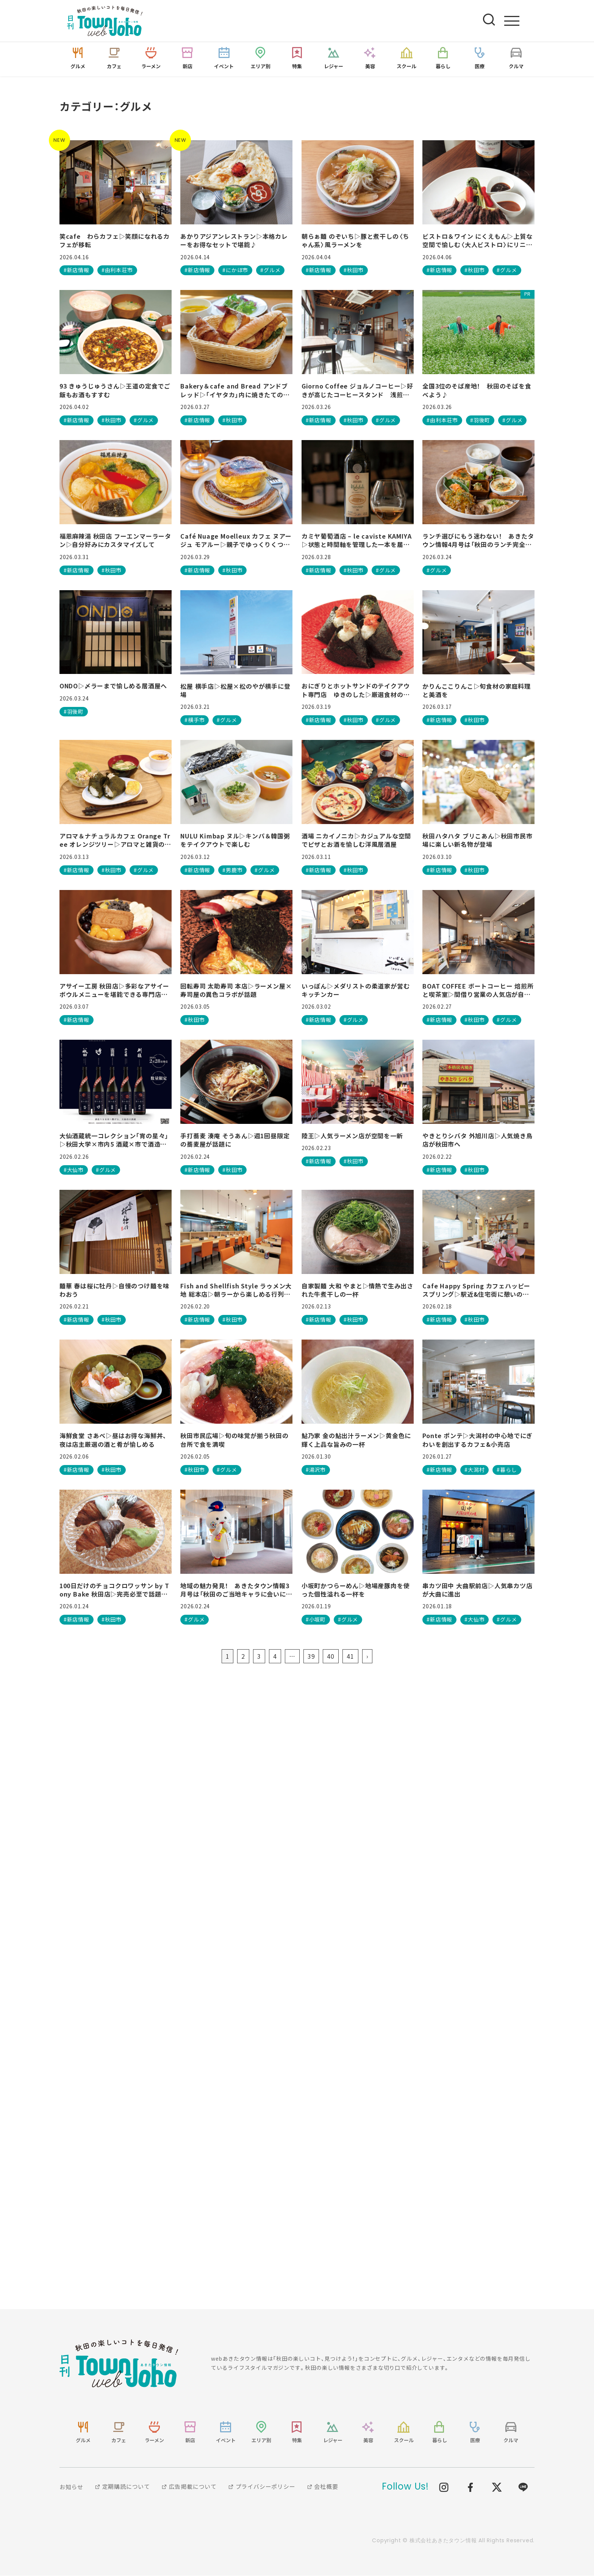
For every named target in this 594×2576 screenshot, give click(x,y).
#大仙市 (74, 1170)
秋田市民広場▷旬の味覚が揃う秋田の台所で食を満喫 (234, 1440)
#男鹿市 (232, 870)
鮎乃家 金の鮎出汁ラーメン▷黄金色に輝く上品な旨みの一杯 (356, 1440)
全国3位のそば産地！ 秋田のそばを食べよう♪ (476, 391)
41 (350, 1656)
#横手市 (194, 720)
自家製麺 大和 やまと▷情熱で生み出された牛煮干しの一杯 (357, 1290)
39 (311, 1656)
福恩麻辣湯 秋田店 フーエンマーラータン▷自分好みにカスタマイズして (115, 540)
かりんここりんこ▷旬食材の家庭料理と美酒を (476, 690)
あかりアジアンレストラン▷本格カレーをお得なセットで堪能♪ (234, 240)
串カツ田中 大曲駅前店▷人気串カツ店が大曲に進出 (477, 1590)
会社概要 (322, 2487)
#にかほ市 (235, 270)
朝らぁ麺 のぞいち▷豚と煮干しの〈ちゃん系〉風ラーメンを (355, 240)
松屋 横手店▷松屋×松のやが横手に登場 (235, 690)
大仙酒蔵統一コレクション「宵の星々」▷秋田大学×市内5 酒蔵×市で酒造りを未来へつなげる (114, 1140)
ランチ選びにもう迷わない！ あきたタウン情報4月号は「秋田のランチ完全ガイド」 (478, 540)
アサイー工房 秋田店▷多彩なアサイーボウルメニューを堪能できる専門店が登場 (114, 990)
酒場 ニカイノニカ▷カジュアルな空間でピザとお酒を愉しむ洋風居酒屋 (356, 840)
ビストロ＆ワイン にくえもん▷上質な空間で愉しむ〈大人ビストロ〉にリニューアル (477, 240)
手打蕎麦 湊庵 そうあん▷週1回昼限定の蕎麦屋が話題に (234, 1140)
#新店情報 (76, 270)
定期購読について (122, 2487)
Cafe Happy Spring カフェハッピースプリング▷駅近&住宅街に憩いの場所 (476, 1290)
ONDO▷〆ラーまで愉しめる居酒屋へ (113, 686)
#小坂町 (316, 1620)
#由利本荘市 (117, 270)
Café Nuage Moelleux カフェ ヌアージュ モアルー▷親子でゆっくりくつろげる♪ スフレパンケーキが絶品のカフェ (236, 540)
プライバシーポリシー (261, 2487)
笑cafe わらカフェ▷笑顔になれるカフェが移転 (114, 240)
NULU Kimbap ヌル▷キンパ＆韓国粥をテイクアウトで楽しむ (235, 840)
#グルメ (270, 270)
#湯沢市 (316, 1470)
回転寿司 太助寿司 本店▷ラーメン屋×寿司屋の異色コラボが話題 (236, 990)
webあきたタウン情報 (118, 2364)
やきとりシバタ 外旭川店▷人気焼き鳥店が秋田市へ (477, 1140)
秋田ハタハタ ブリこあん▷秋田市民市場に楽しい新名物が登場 (477, 840)
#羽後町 (480, 420)
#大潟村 (474, 1470)
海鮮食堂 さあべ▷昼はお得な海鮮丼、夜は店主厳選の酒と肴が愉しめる (113, 1440)
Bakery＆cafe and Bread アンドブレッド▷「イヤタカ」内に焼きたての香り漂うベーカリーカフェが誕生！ (234, 391)
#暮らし (507, 1470)
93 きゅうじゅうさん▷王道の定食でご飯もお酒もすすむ (114, 391)
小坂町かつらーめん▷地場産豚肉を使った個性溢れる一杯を (356, 1590)
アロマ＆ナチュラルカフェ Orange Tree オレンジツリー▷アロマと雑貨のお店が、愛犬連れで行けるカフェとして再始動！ (115, 840)
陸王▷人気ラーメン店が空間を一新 (352, 1136)
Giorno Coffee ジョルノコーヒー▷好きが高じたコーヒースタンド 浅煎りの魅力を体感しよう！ (357, 391)
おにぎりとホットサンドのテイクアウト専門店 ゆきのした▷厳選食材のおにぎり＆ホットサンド (356, 690)
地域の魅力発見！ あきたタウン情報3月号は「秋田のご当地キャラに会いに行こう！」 (236, 1590)
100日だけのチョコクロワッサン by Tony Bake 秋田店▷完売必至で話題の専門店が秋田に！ (114, 1590)
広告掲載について (189, 2487)
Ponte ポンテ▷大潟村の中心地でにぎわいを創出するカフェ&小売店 (477, 1440)
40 (331, 1656)
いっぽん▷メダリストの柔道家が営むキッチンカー (356, 990)
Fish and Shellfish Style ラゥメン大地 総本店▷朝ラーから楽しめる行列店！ (236, 1290)
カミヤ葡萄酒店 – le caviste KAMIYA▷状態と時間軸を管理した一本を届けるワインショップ (357, 540)
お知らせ (71, 2487)
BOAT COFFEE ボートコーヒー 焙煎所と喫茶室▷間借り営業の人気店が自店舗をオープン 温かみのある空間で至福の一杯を (477, 990)
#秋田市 (354, 270)
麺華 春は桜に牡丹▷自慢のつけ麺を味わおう (114, 1290)
